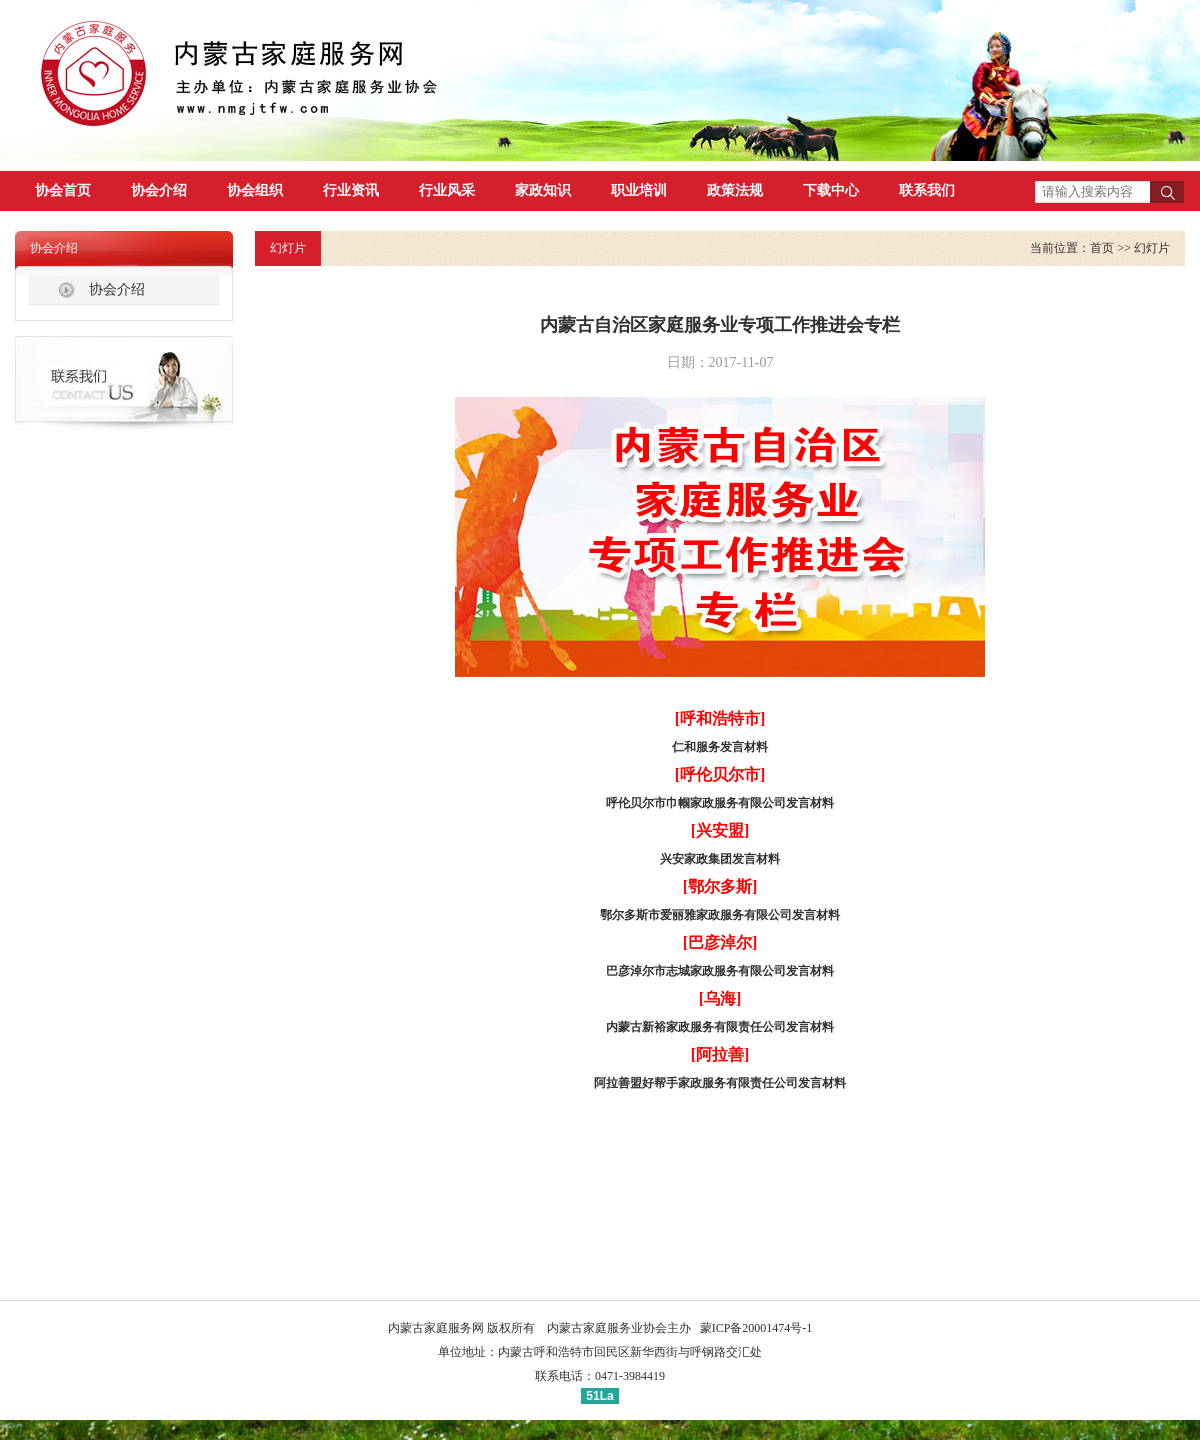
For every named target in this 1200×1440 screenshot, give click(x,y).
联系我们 (927, 190)
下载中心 (831, 190)
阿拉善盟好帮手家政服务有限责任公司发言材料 (720, 1083)
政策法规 (735, 190)
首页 (1102, 248)
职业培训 (639, 190)
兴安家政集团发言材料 (720, 859)
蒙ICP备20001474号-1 (756, 1328)
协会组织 (255, 190)
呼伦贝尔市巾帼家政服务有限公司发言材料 (720, 803)
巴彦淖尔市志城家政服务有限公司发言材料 (720, 971)
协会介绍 (159, 190)
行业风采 (447, 190)
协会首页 (63, 190)
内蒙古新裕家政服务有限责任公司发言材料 (720, 1027)
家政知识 (543, 190)
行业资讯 (351, 190)
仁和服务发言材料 (720, 747)
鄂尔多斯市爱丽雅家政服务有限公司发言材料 (720, 915)
